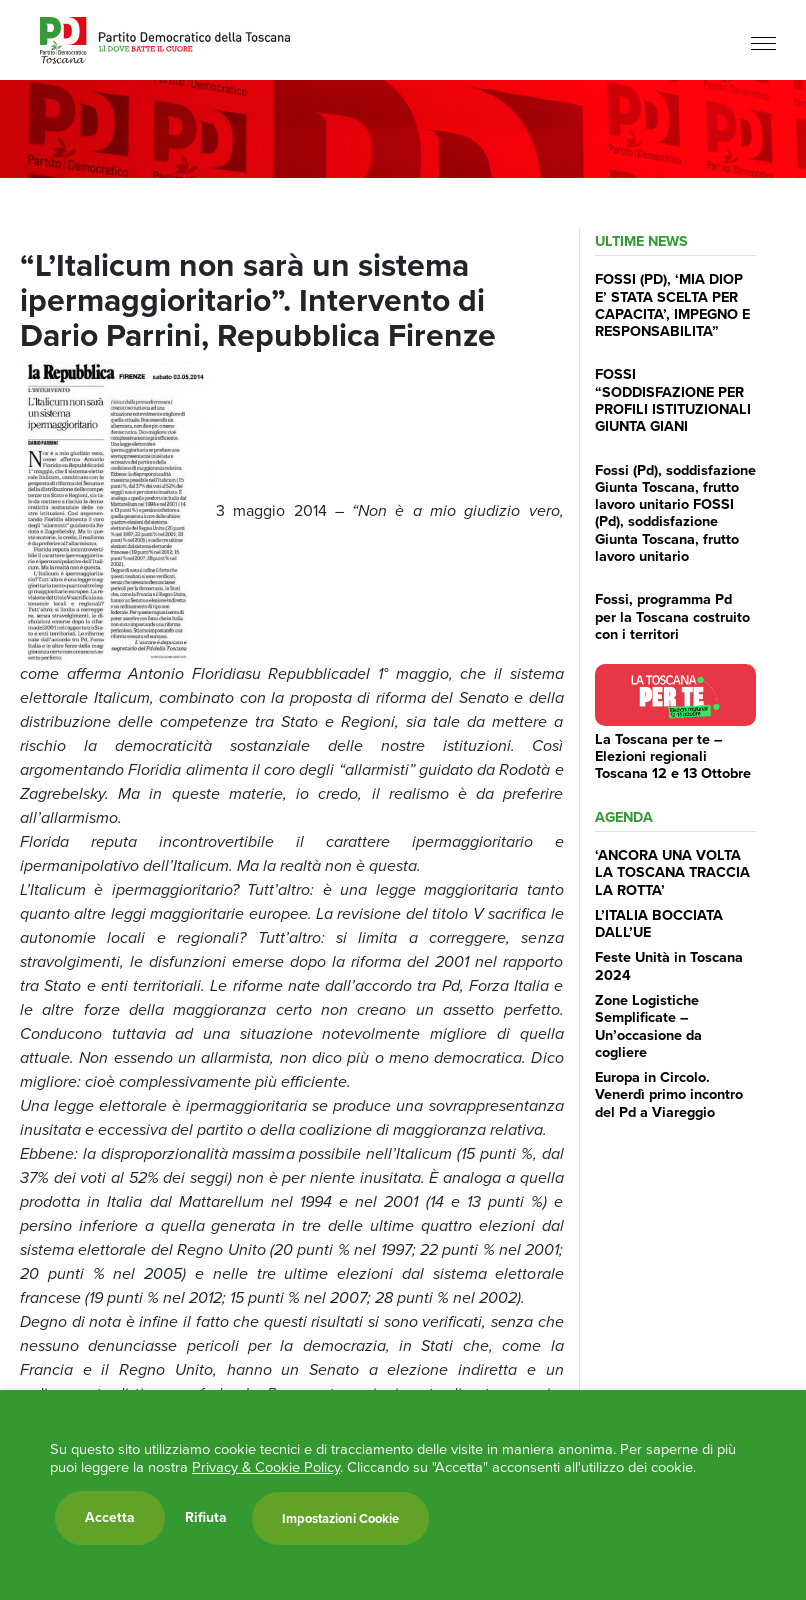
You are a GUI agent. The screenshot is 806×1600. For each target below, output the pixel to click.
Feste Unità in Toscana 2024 (669, 965)
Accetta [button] (110, 1517)
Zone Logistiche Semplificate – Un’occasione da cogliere (648, 1026)
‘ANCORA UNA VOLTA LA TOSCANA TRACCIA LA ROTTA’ (672, 872)
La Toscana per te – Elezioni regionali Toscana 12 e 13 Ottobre (673, 756)
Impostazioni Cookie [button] (340, 1518)
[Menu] (763, 42)
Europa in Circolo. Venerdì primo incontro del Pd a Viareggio (669, 1094)
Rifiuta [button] (206, 1518)
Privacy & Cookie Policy (266, 1467)
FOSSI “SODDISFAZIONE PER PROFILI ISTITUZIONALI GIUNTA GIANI (673, 400)
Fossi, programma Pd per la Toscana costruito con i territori (672, 616)
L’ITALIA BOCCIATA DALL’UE (659, 923)
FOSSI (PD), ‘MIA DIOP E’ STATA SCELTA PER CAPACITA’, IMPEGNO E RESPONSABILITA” (672, 305)
